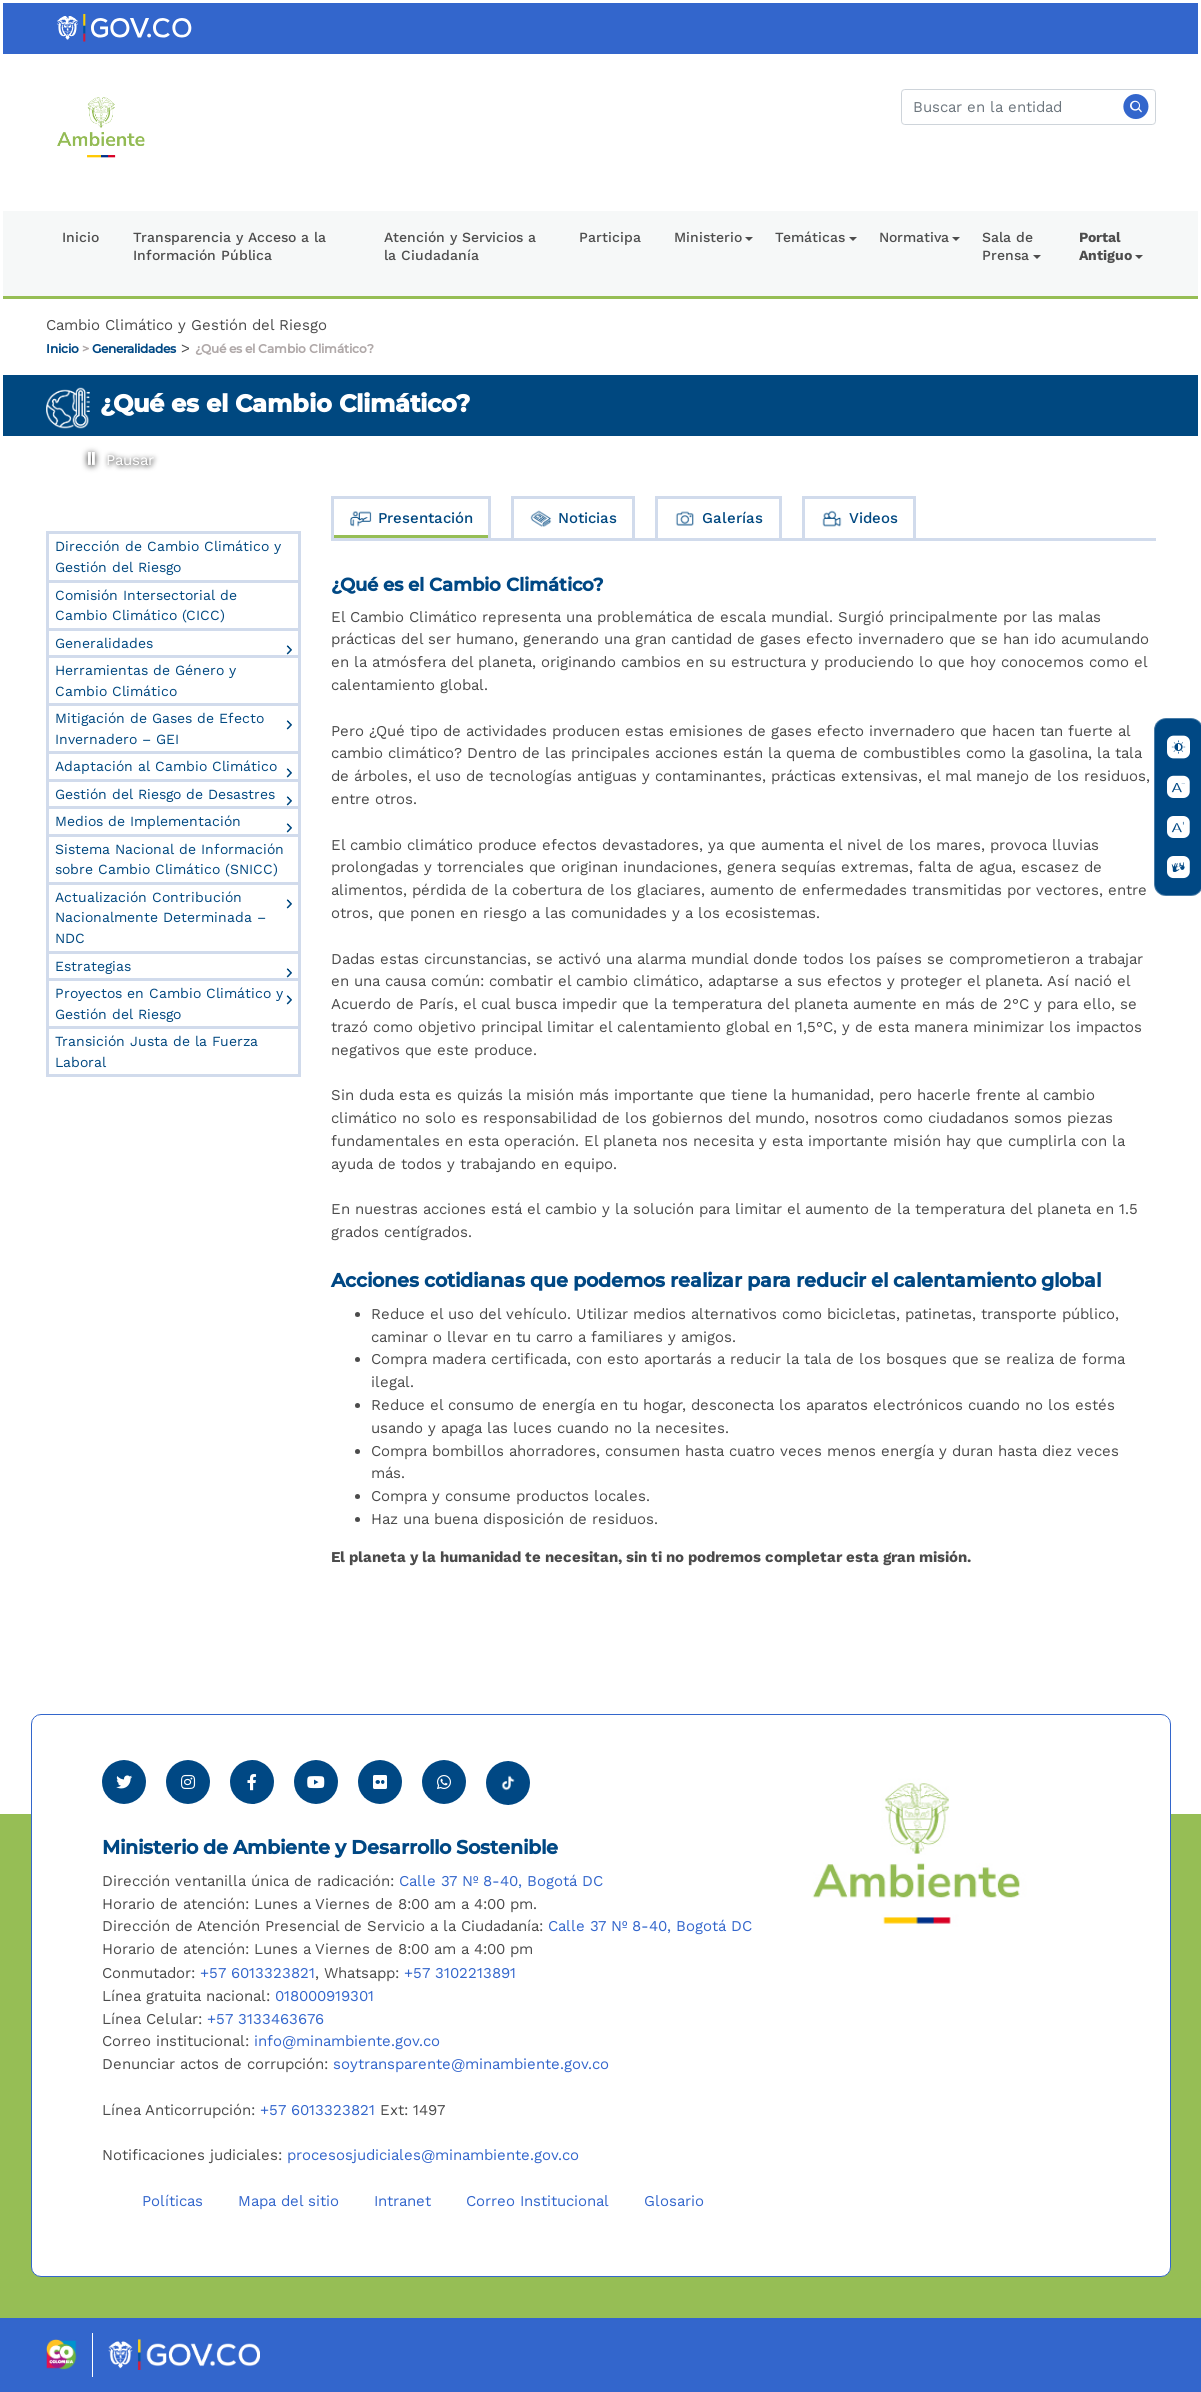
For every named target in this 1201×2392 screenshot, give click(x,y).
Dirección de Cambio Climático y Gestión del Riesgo (168, 556)
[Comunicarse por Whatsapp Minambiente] (444, 1782)
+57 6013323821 (257, 1973)
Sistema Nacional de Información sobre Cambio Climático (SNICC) (169, 859)
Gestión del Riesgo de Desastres (165, 794)
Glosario (674, 2201)
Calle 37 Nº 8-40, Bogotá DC (501, 1881)
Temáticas (810, 237)
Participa (610, 237)
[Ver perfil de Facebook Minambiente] (252, 1782)
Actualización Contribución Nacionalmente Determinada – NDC (160, 917)
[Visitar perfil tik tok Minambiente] (508, 1777)
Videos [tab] (859, 518)
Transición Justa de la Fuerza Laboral (156, 1051)
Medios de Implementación (148, 821)
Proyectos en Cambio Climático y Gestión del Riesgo (169, 1003)
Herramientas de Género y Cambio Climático (145, 680)
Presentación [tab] (411, 518)
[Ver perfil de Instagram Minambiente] (188, 1782)
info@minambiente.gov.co (347, 2041)
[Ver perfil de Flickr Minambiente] (380, 1782)
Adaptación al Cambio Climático (166, 766)
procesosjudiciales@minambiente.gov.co (433, 2155)
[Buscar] (1028, 107)
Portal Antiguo (1105, 246)
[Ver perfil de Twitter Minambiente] (124, 1782)
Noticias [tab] (573, 518)
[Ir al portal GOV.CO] (126, 27)
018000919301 (324, 1996)
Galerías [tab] (718, 518)
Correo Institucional (537, 2201)
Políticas (172, 2201)
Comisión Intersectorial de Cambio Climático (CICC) (146, 605)
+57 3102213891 (460, 1973)
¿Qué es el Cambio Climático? (284, 348)
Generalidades (134, 348)
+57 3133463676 (265, 2019)
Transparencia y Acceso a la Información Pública (229, 246)
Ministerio (708, 237)
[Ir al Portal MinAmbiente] (101, 126)
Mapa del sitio (288, 2201)
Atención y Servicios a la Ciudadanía (460, 246)
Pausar (88, 452)
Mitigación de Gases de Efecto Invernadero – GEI (159, 728)
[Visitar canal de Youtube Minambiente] (316, 1782)
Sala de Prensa (1007, 246)
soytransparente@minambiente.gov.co (471, 2064)
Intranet (402, 2201)
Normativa (914, 237)
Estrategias (93, 966)
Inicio (80, 237)
